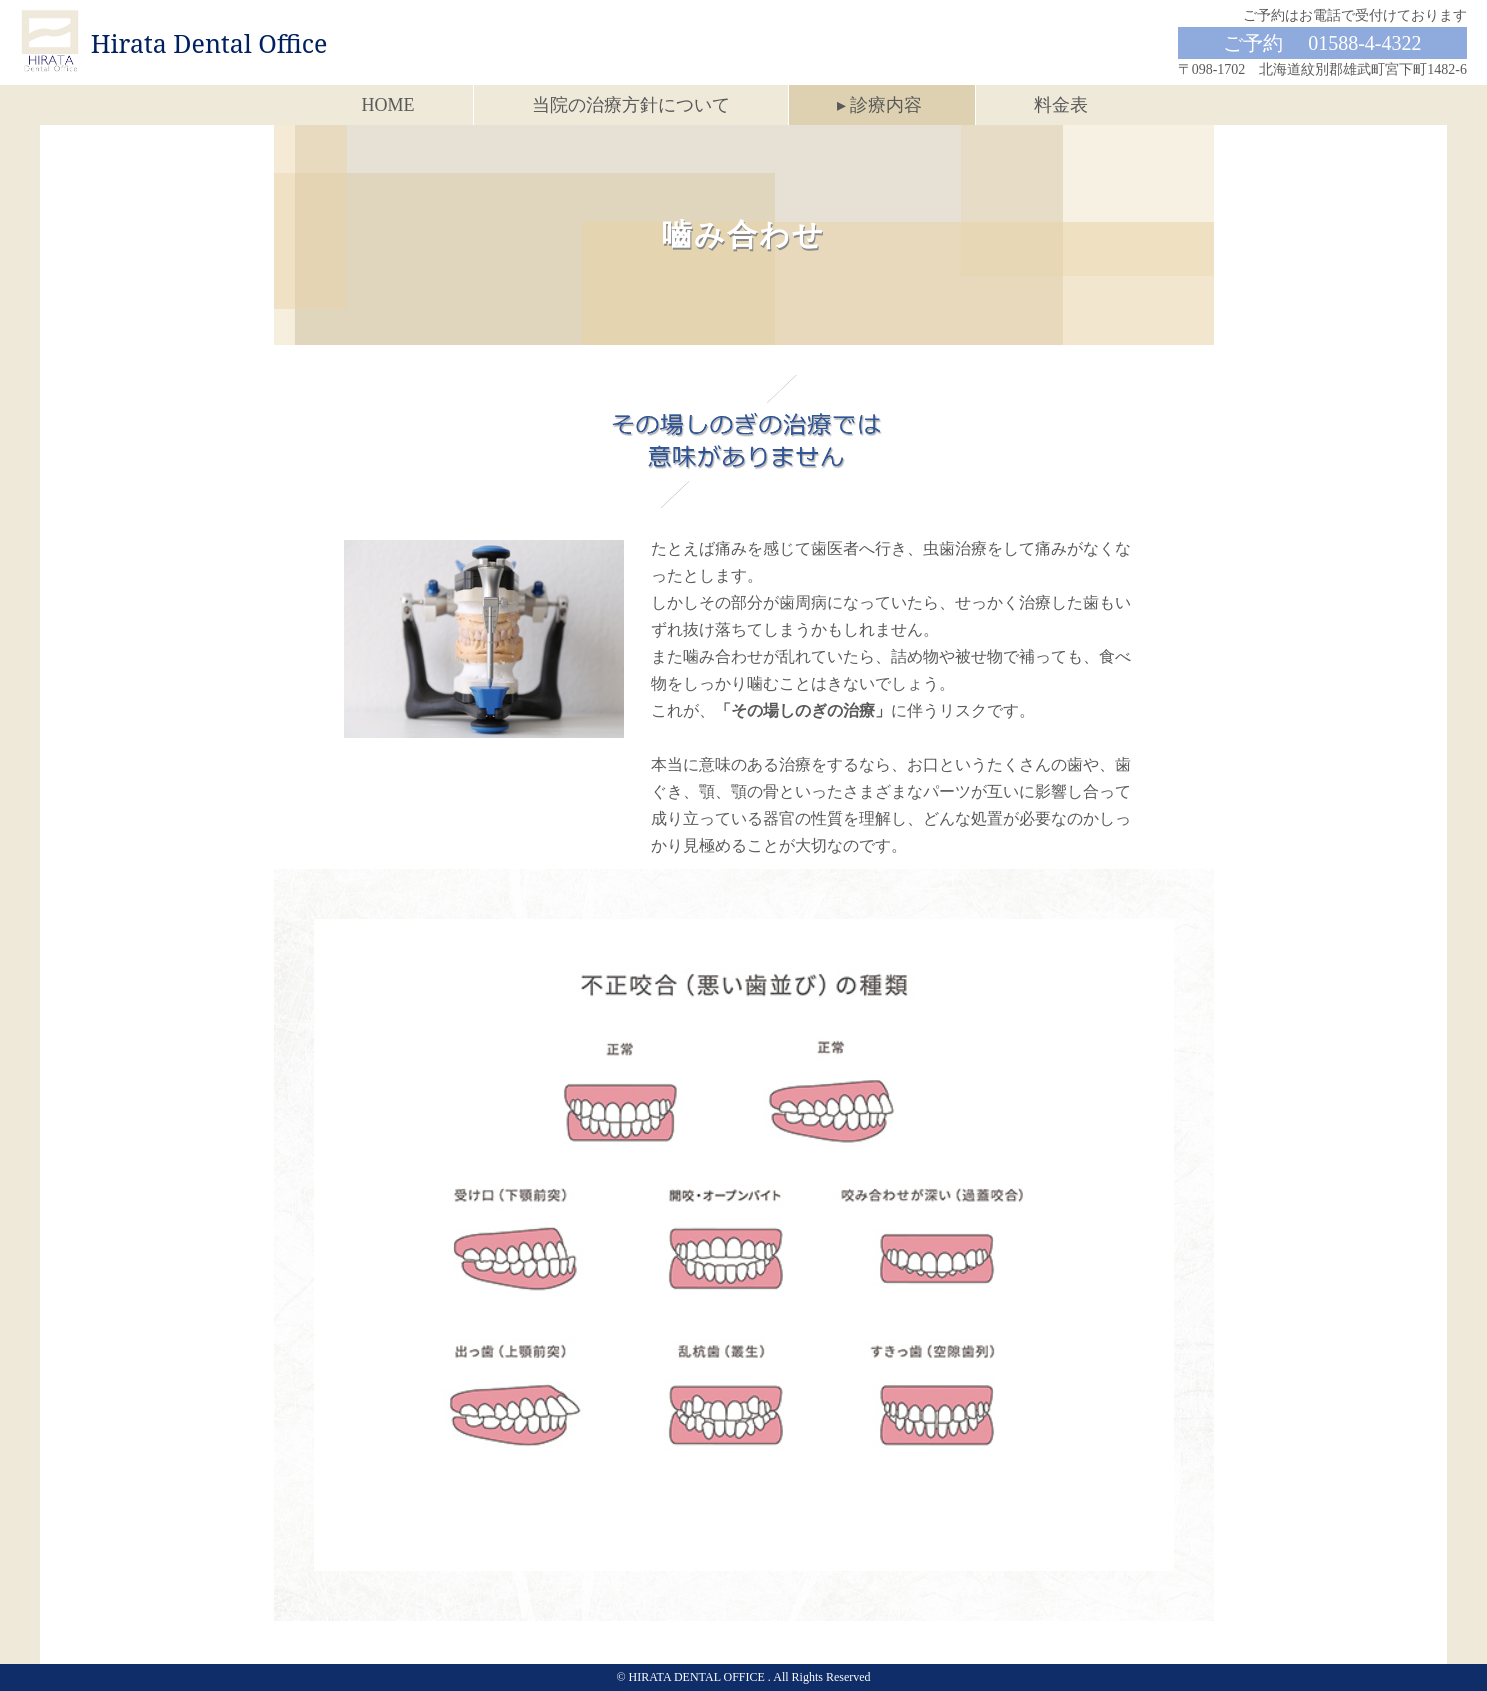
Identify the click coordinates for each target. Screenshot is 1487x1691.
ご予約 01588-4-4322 (1322, 43)
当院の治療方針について (631, 105)
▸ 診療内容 (880, 105)
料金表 (1061, 105)
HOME (388, 105)
